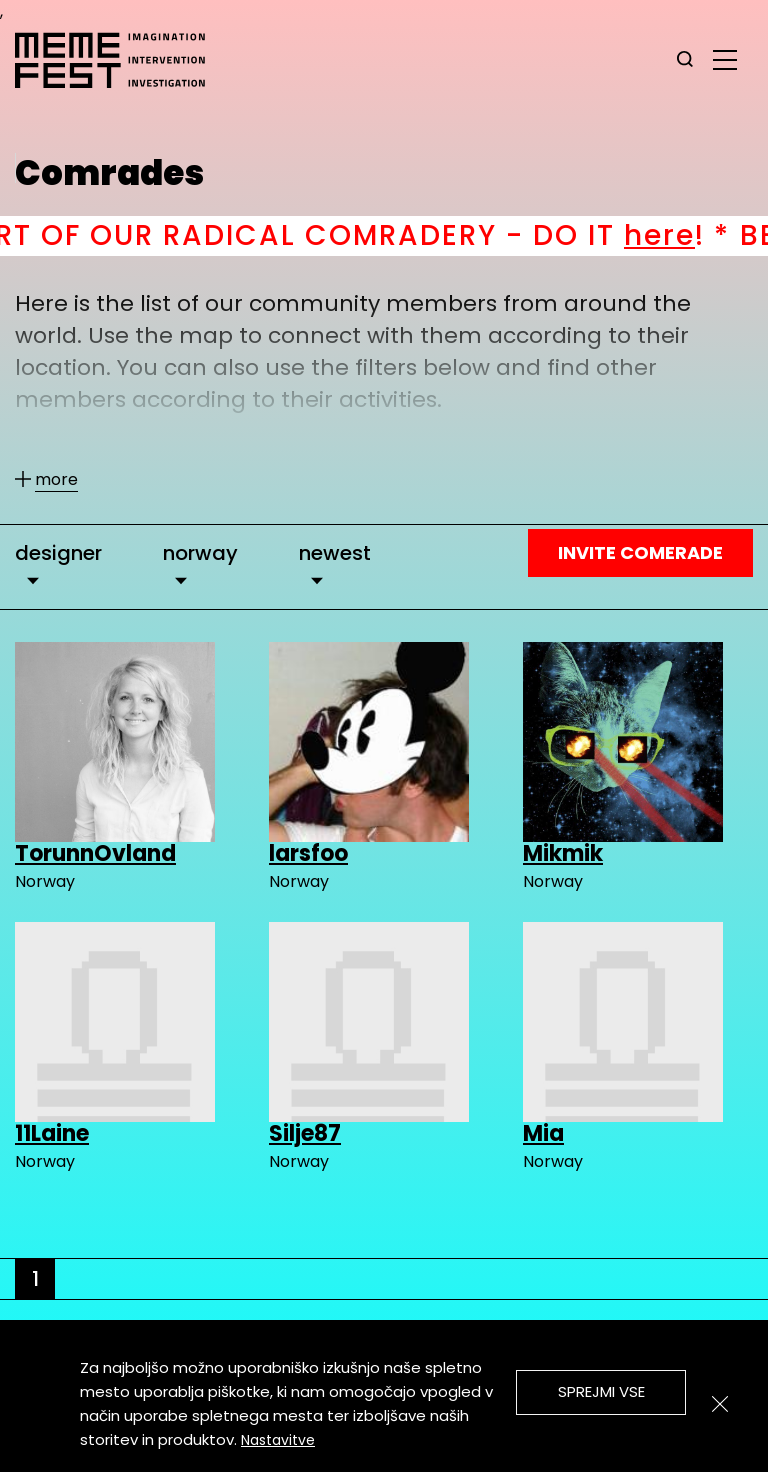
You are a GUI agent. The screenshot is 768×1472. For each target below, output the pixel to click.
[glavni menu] (725, 59)
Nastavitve (278, 1440)
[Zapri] (720, 1404)
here (679, 235)
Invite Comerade (640, 552)
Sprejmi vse (601, 1391)
